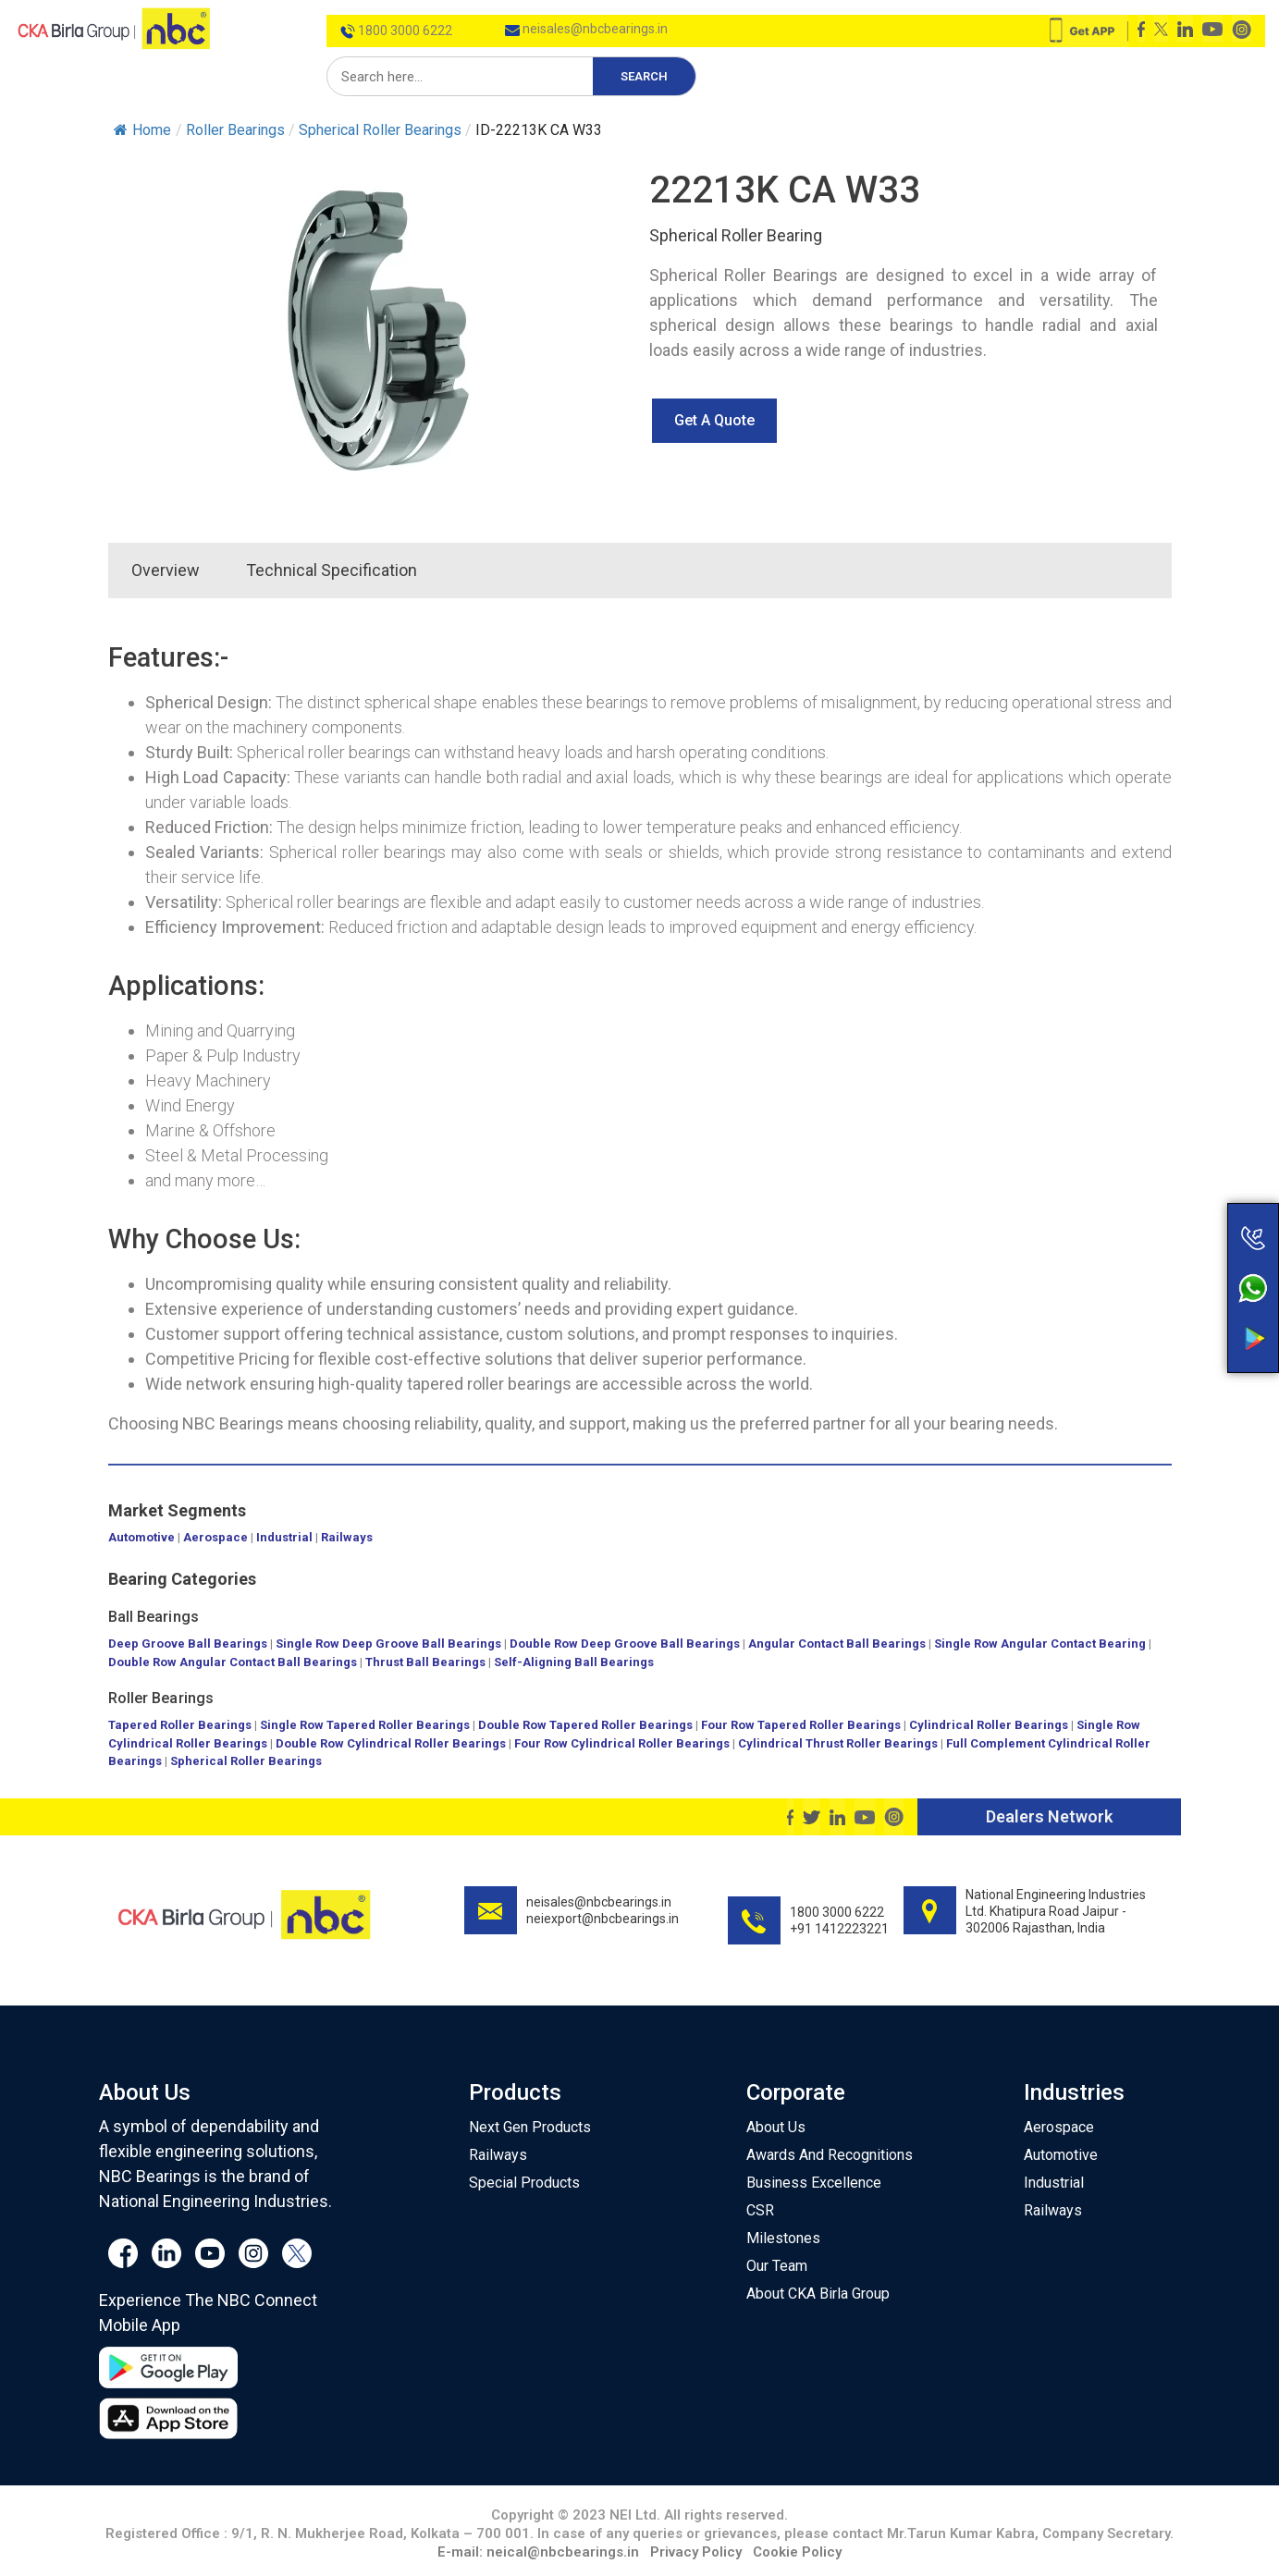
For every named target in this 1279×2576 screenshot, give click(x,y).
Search (644, 76)
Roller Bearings (161, 1698)
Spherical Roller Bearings (246, 1761)
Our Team (776, 2266)
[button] (714, 421)
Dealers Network (1049, 1816)
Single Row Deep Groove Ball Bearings (388, 1643)
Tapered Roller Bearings (180, 1725)
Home (142, 130)
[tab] (463, 570)
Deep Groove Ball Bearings (187, 1643)
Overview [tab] (165, 570)
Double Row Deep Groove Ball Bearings (625, 1643)
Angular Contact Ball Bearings (837, 1643)
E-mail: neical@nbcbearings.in (538, 2552)
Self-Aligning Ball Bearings (574, 1662)
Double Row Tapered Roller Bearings (585, 1725)
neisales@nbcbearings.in (586, 28)
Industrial (284, 1537)
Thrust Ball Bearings (425, 1662)
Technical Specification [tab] (331, 570)
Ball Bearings (153, 1616)
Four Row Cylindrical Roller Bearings (622, 1743)
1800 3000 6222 (396, 30)
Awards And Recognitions (829, 2155)
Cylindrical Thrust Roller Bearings (838, 1743)
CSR (760, 2210)
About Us (776, 2127)
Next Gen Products (530, 2127)
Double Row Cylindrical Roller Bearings (391, 1743)
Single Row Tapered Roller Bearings (365, 1725)
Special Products (524, 2182)
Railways (347, 1537)
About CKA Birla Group (818, 2293)
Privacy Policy (696, 2552)
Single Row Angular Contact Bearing (1040, 1643)
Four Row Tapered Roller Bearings (801, 1725)
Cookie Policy (797, 2552)
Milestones (783, 2238)
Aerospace (215, 1537)
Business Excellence (813, 2182)
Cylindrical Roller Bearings (988, 1725)
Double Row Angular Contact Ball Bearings (232, 1662)
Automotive (141, 1537)
